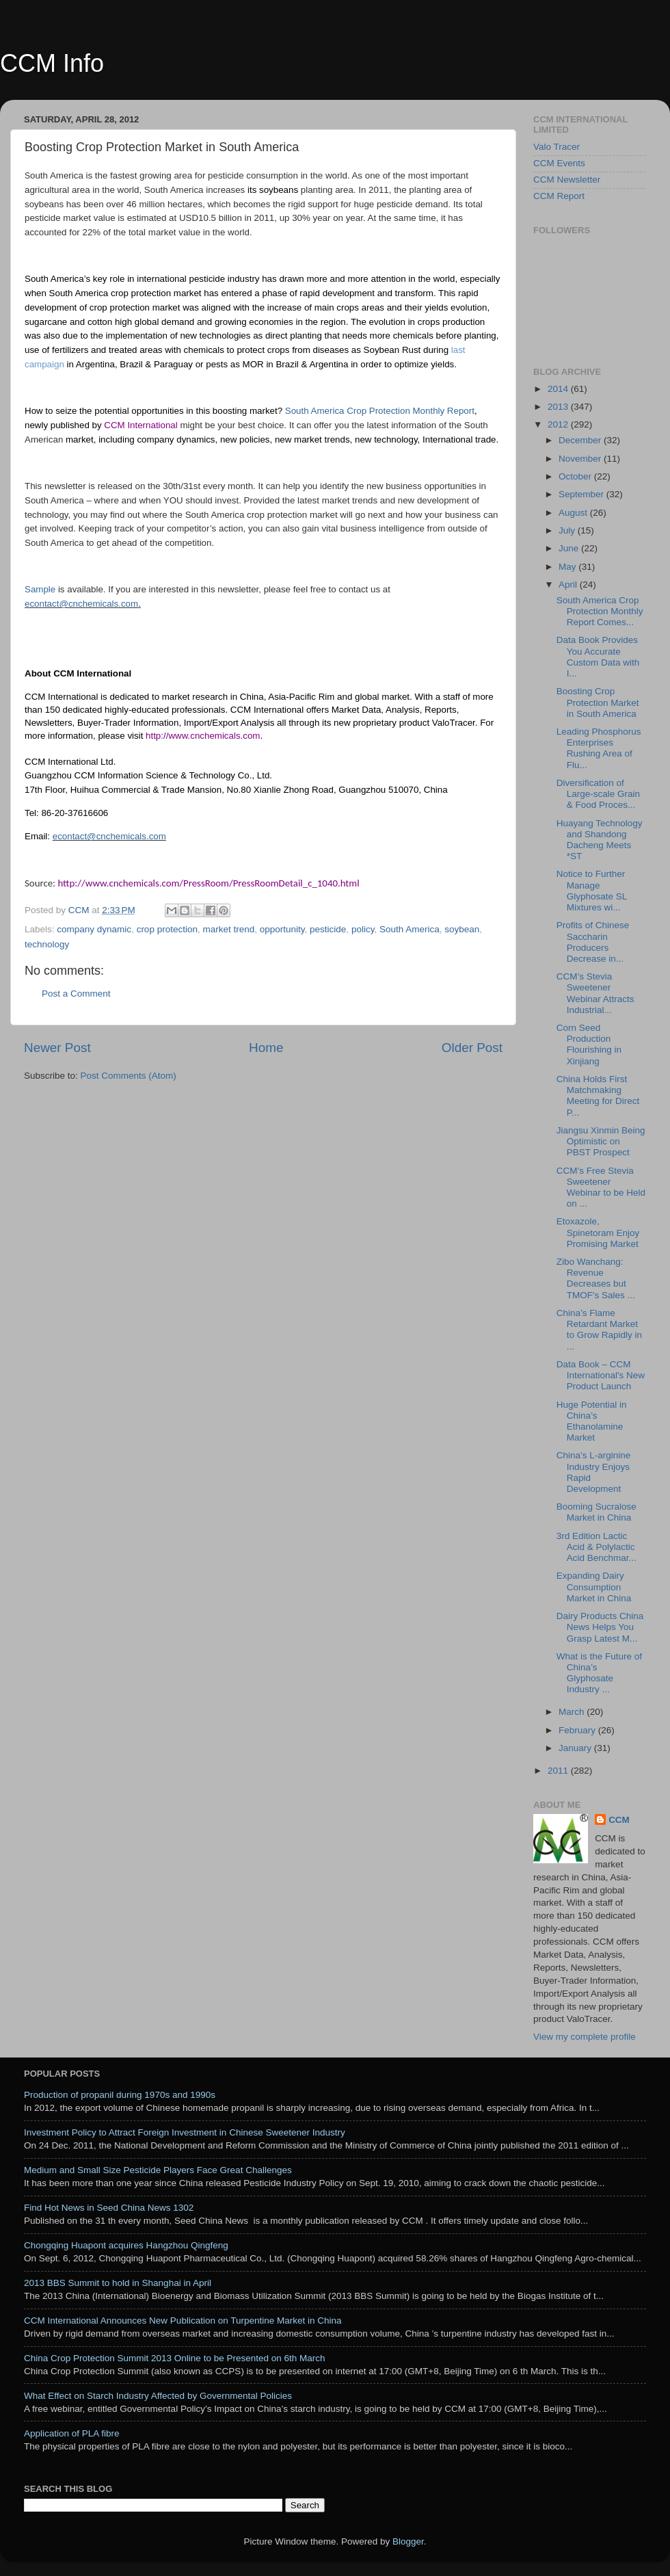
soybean (461, 929)
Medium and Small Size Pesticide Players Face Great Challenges (158, 2170)
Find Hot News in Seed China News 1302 (108, 2208)
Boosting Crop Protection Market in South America (598, 702)
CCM (619, 1820)
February (578, 1730)
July (568, 530)
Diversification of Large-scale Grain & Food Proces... (598, 794)
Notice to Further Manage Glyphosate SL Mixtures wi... (592, 890)
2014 (559, 389)
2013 (559, 407)
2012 (559, 424)
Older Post (472, 1047)
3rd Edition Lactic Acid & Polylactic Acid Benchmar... (596, 1547)
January (576, 1748)
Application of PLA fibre (72, 2433)
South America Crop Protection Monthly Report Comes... (600, 611)
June (570, 548)
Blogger (408, 2541)
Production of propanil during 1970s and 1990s (119, 2095)
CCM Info (52, 63)
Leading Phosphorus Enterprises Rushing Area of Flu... (599, 748)
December (581, 440)
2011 (559, 1770)
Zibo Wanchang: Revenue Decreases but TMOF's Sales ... (596, 1278)
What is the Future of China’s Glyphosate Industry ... (599, 1673)
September (582, 494)
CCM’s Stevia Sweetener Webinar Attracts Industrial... (595, 993)
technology (47, 944)
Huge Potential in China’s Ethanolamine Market (592, 1421)
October (576, 476)
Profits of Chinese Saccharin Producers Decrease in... (593, 942)
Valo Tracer (556, 147)
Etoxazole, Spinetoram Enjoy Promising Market (598, 1232)
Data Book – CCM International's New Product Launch (601, 1375)
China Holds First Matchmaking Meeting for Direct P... (598, 1096)
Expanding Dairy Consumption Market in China (594, 1586)
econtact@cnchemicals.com (81, 604)
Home (266, 1047)
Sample (40, 589)
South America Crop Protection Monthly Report (379, 411)
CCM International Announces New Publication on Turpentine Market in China (183, 2320)
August (574, 513)
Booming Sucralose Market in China (596, 1512)
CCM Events (559, 163)
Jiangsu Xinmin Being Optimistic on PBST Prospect (601, 1141)
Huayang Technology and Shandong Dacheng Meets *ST (600, 840)
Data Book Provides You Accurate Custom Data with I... (598, 657)
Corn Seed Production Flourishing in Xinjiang (589, 1044)
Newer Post (57, 1047)
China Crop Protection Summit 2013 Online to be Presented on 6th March (174, 2358)
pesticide (328, 929)
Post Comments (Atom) (128, 1075)
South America (409, 929)
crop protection (167, 929)
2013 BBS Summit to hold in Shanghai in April (117, 2283)
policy (363, 929)
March (573, 1712)
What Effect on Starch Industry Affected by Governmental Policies (158, 2396)
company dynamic (94, 929)
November (581, 459)
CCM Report (559, 196)
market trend (228, 929)
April (569, 584)
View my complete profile (584, 2037)
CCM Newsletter (566, 179)
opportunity (282, 929)
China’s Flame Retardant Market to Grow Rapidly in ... (599, 1330)
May (568, 567)
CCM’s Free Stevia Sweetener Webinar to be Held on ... (601, 1187)
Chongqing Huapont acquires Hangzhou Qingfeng (126, 2245)
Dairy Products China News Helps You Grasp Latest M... (600, 1627)
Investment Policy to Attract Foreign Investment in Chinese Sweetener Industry (184, 2132)
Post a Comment (76, 993)
